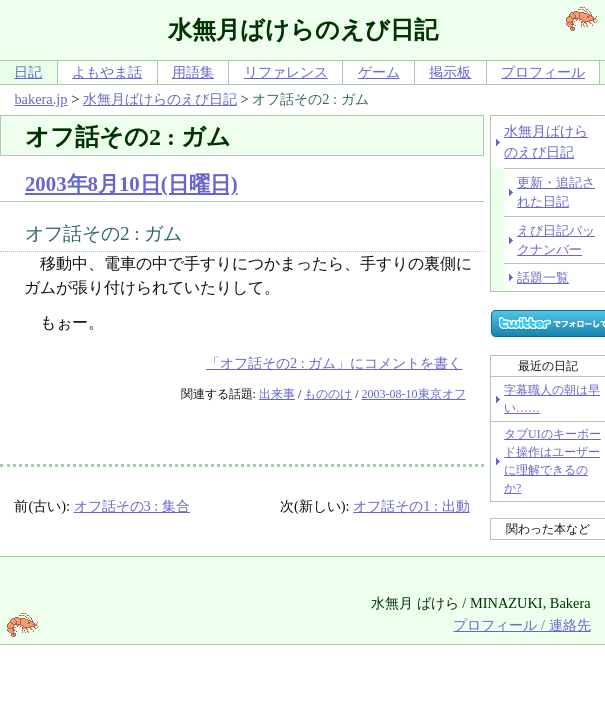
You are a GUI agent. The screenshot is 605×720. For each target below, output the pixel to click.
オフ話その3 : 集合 (132, 506)
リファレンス (286, 72)
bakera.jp (40, 99)
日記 (28, 72)
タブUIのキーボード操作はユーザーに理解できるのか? (552, 461)
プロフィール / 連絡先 (521, 625)
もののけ (328, 394)
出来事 (277, 394)
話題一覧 (543, 277)
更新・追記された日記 (556, 192)
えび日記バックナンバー (556, 240)
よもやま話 (107, 72)
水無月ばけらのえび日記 (160, 99)
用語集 (193, 72)
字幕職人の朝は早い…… (552, 399)
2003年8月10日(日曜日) (131, 183)
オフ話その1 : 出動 (411, 506)
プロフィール (543, 72)
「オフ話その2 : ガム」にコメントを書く (334, 363)
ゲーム (379, 72)
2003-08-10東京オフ (414, 394)
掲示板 (450, 72)
